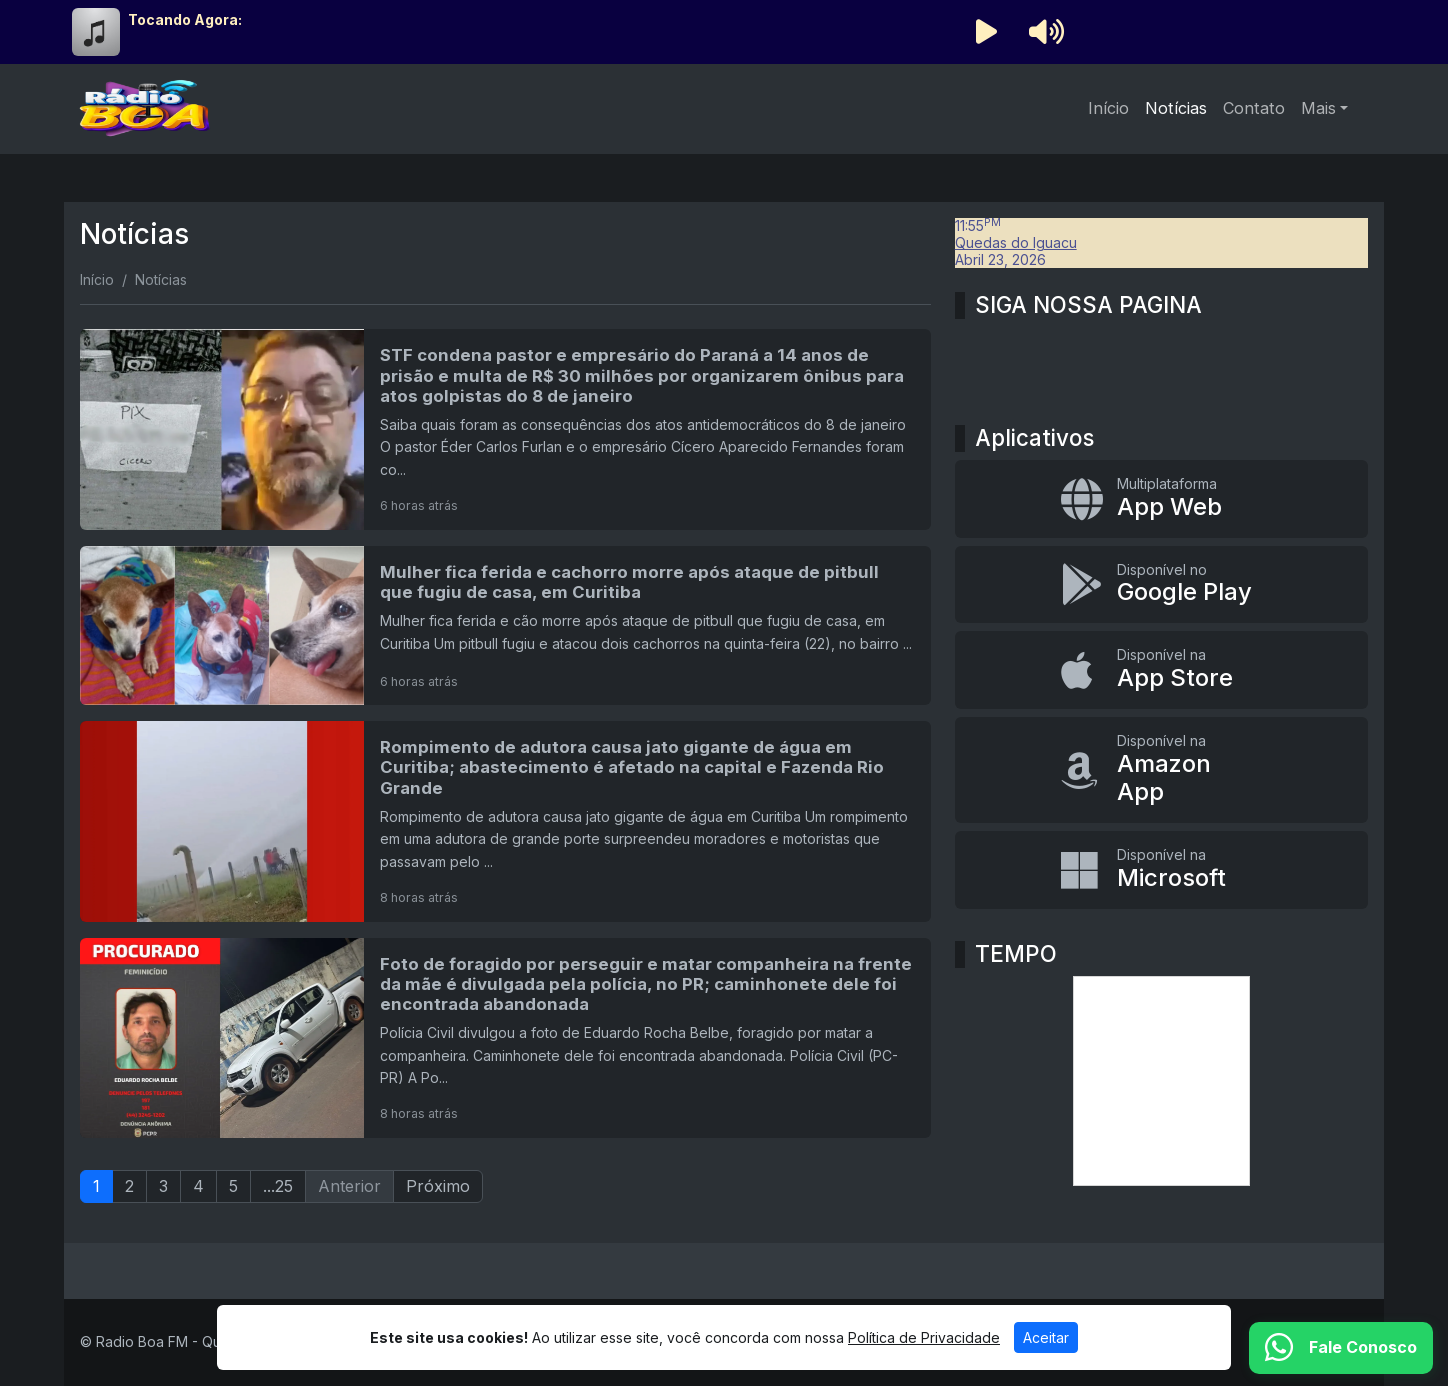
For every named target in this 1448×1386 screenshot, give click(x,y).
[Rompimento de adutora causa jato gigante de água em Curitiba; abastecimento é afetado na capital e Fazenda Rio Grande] (505, 821)
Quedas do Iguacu (1016, 242)
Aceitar (1046, 1337)
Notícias (1176, 108)
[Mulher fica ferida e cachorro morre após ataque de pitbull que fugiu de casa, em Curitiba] (505, 625)
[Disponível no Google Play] (1161, 585)
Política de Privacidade (924, 1337)
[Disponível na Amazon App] (1161, 770)
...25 (278, 1186)
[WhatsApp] (1341, 1348)
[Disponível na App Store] (1161, 670)
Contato (1254, 108)
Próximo (438, 1186)
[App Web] (1161, 499)
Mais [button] (1318, 108)
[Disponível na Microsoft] (1161, 870)
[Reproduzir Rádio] (986, 32)
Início (1108, 108)
